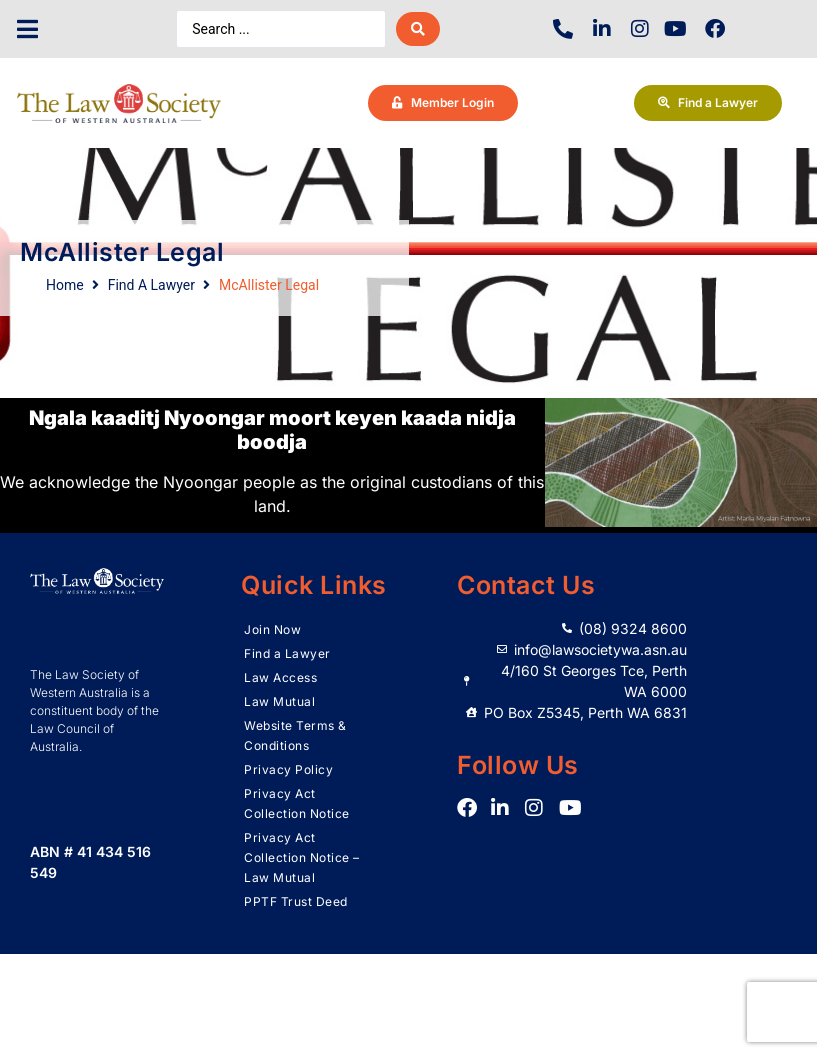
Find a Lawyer (287, 653)
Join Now (272, 629)
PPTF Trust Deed (296, 901)
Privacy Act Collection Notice (297, 803)
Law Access (280, 677)
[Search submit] (418, 29)
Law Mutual (279, 701)
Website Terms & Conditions (295, 735)
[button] (27, 29)
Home (65, 285)
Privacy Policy (288, 769)
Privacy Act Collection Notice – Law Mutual (302, 857)
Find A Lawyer (151, 285)
